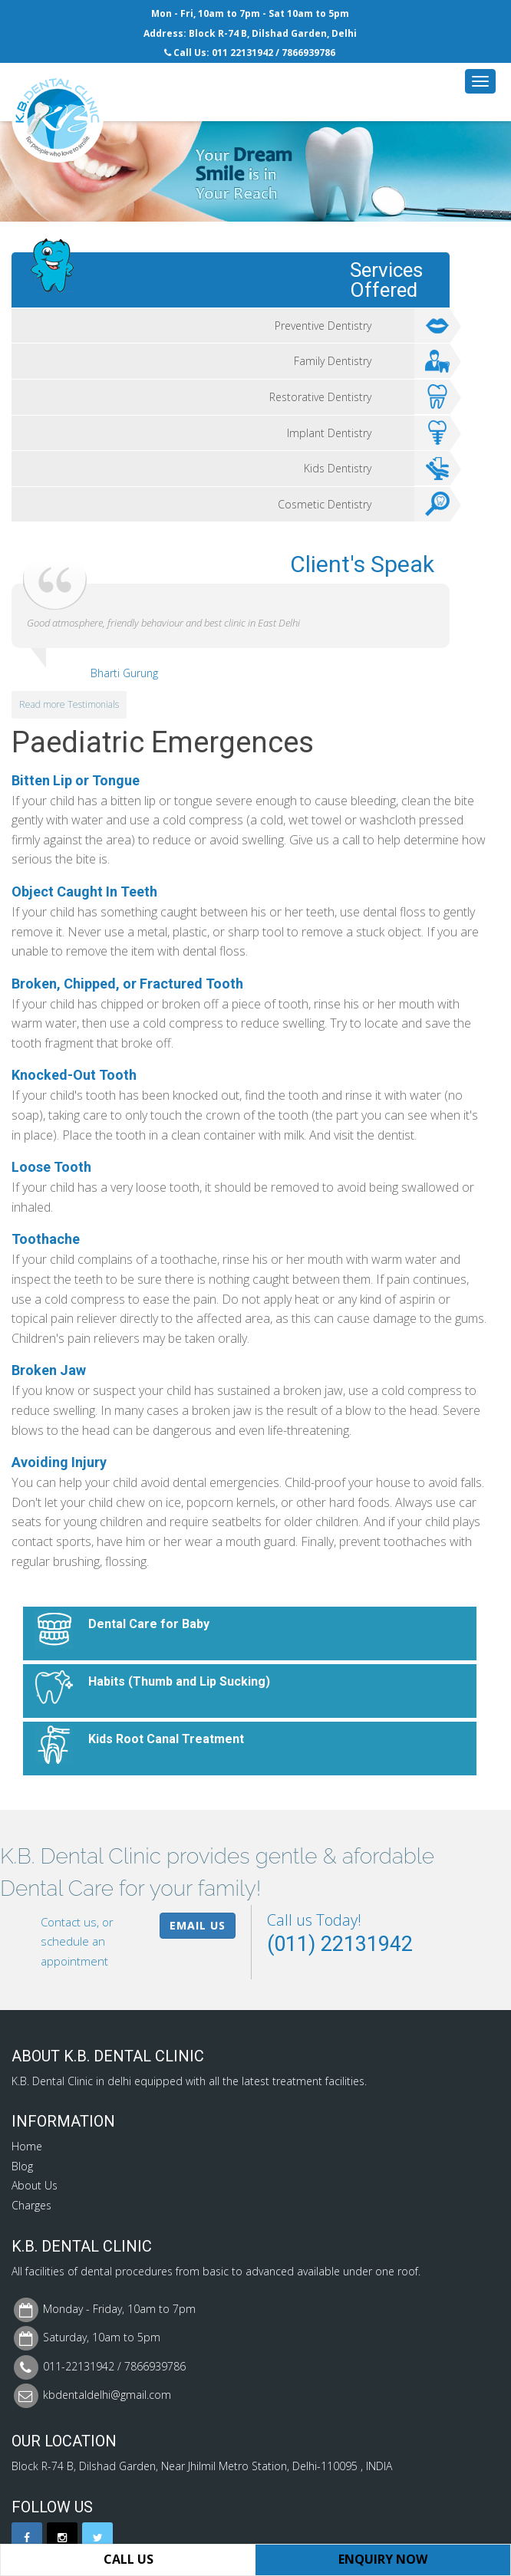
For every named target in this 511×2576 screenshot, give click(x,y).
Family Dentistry (372, 361)
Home (27, 2146)
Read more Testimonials (69, 704)
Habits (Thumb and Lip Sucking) (179, 1681)
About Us (35, 2185)
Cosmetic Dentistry (364, 504)
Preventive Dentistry (362, 326)
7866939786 (308, 52)
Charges (31, 2205)
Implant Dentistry (368, 433)
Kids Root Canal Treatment (166, 1739)
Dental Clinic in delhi (81, 2081)
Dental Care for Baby (148, 1624)
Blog (22, 2166)
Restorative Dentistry (359, 397)
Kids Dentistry (377, 468)
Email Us (198, 1925)
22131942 (251, 52)
